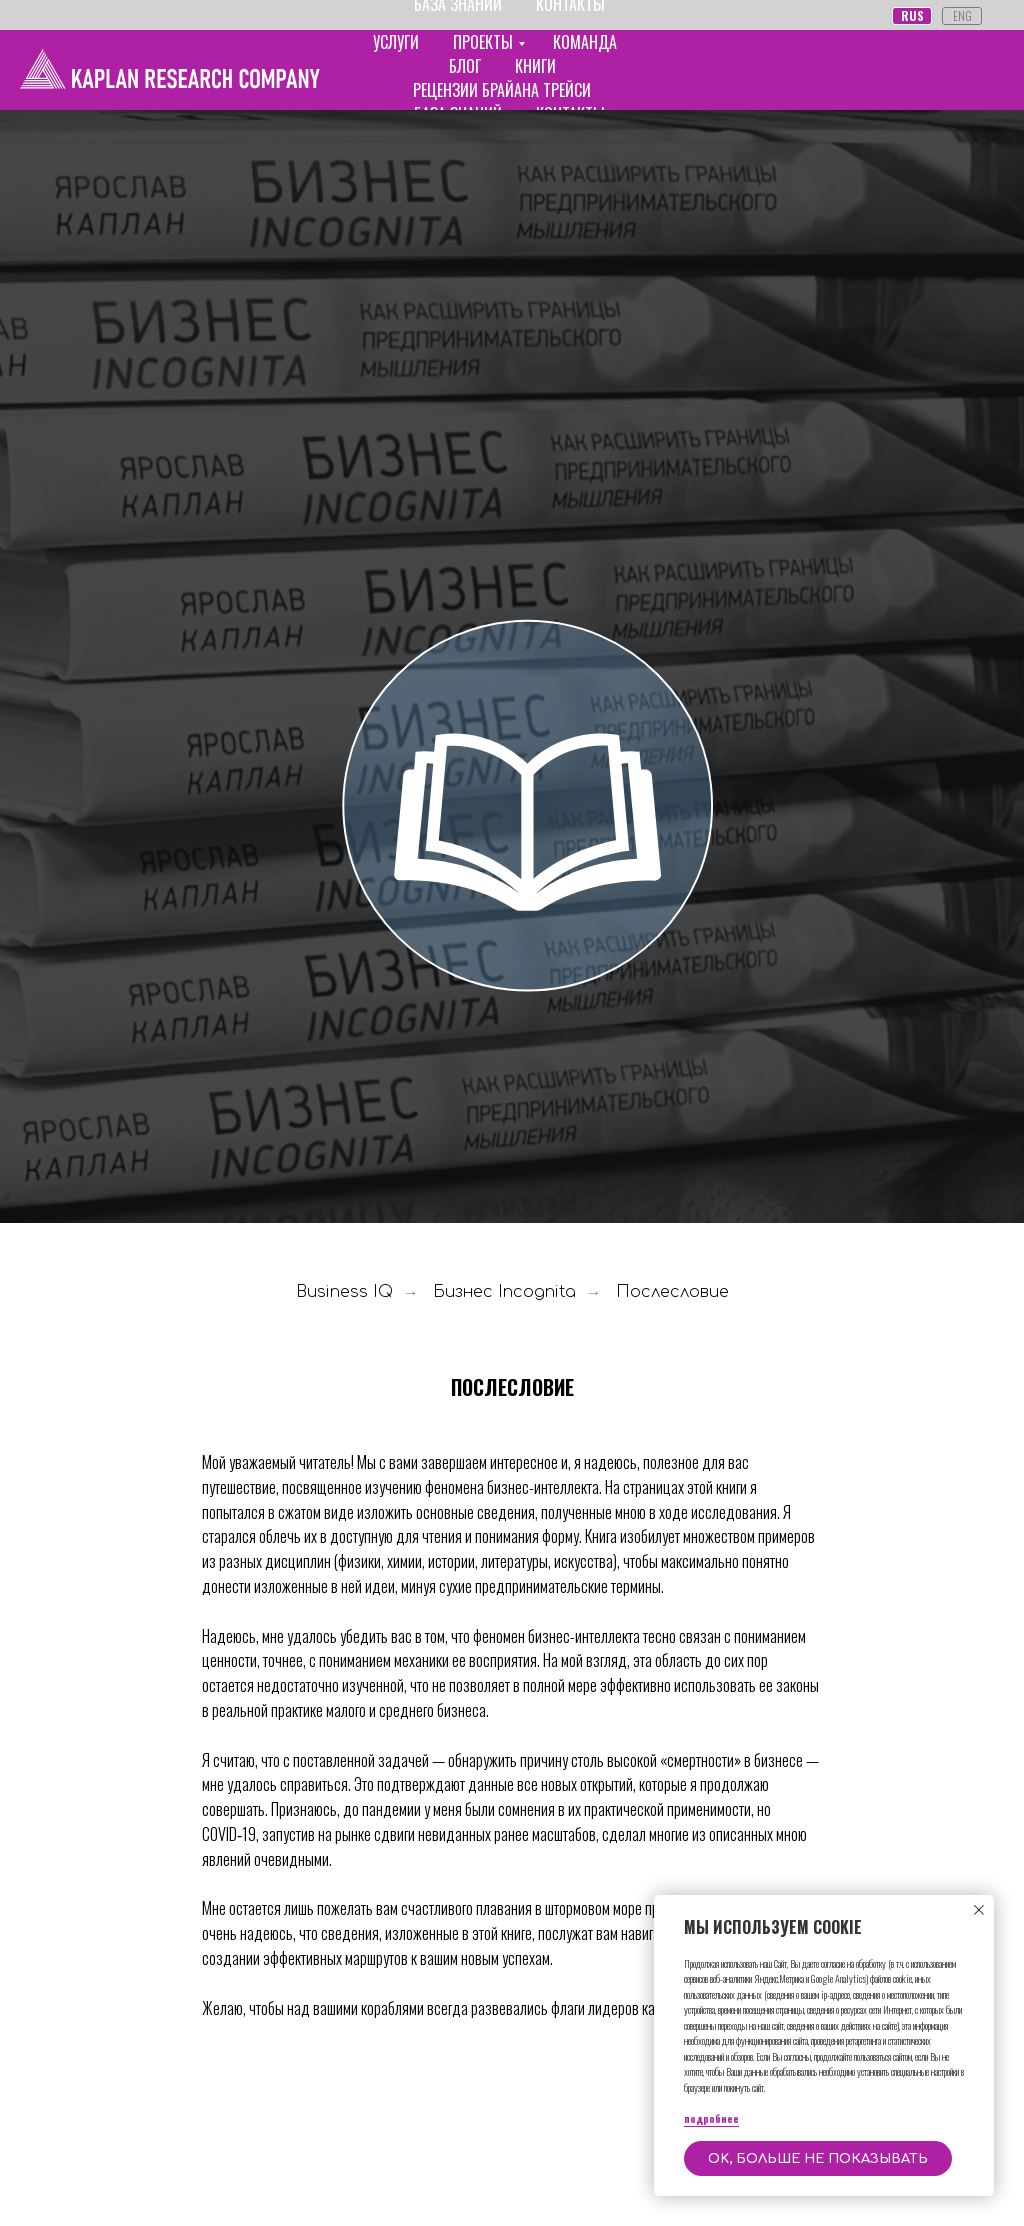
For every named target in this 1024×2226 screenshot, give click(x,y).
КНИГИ (535, 66)
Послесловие (672, 1292)
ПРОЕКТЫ (483, 42)
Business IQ (344, 1292)
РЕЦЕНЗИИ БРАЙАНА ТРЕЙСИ (502, 90)
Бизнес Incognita (504, 1292)
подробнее (711, 2118)
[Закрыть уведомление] (979, 1910)
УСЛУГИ (396, 42)
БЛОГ (465, 66)
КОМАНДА (585, 42)
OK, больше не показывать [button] (818, 2159)
